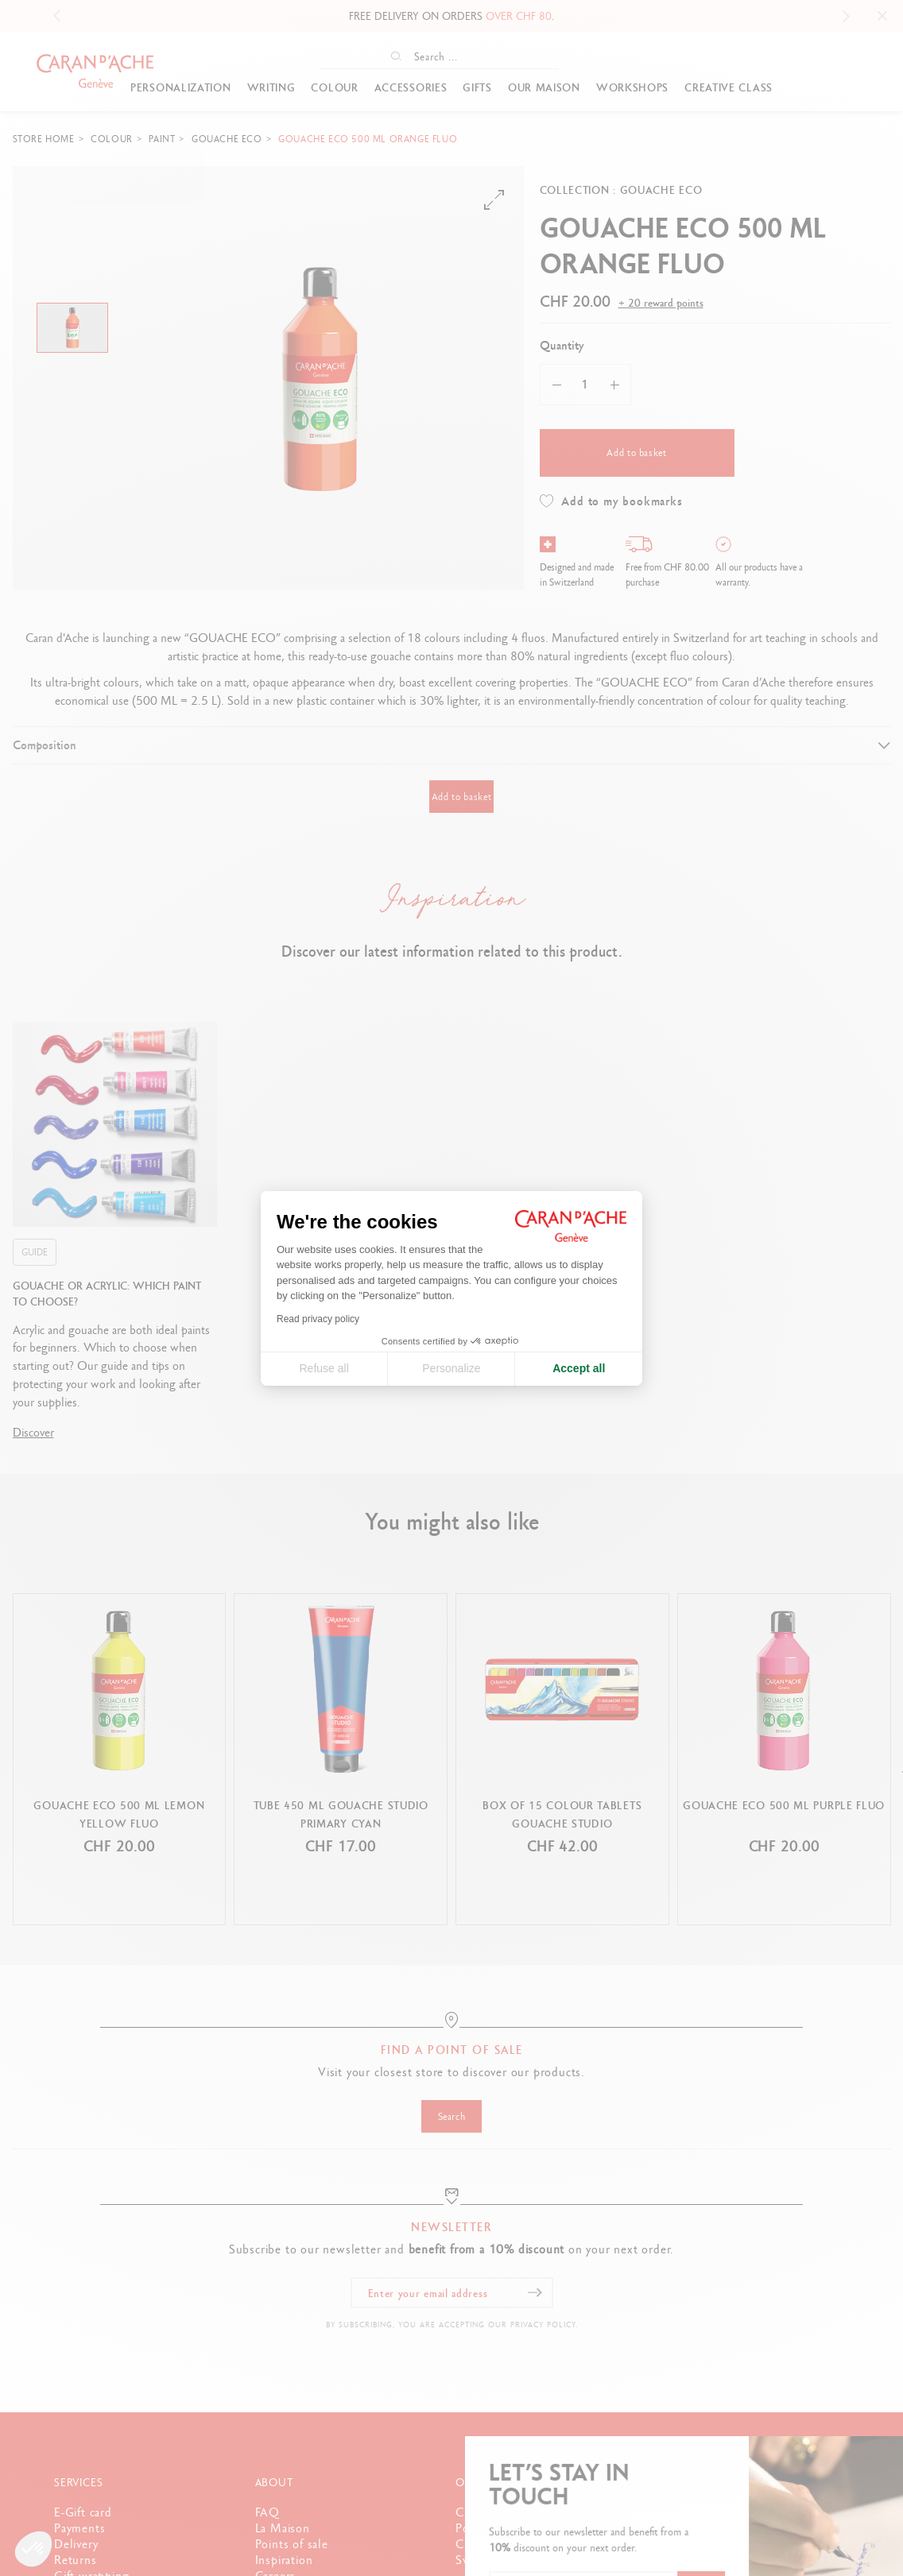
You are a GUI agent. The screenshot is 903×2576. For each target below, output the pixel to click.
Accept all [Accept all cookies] (578, 1368)
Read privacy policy (318, 1319)
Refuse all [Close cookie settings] (323, 1368)
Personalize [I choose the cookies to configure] (451, 1368)
